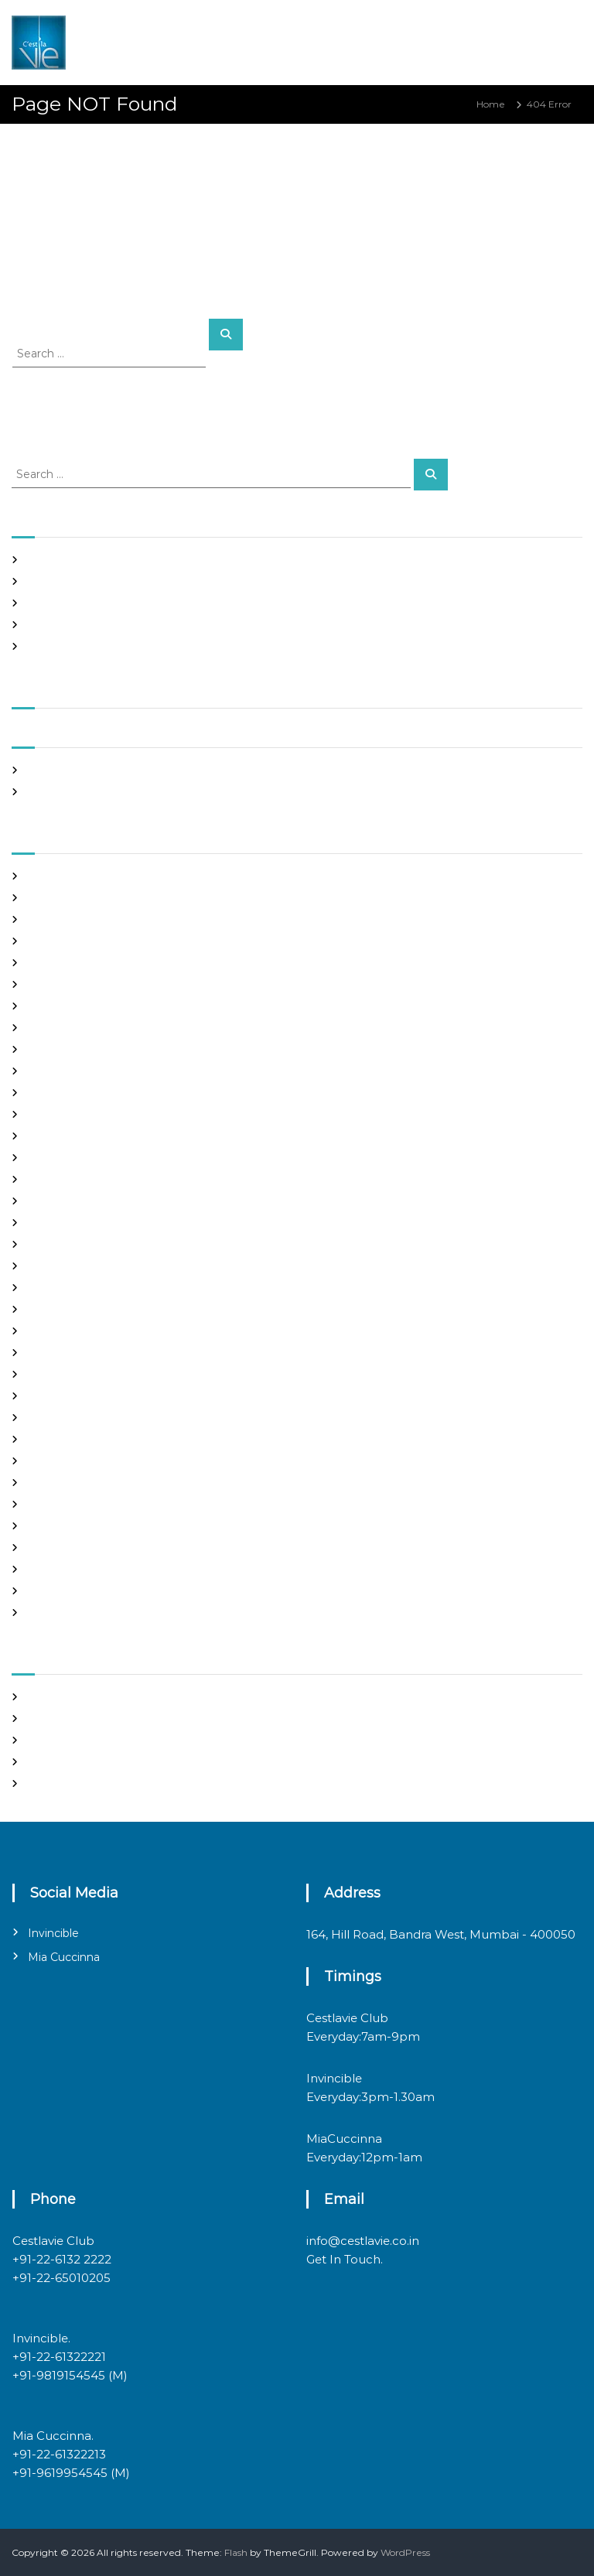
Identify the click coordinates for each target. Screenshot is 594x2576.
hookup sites (55, 1222)
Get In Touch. (344, 2259)
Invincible (53, 1933)
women (45, 1612)
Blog (37, 941)
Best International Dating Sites (97, 919)
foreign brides (59, 1114)
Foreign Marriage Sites (79, 1136)
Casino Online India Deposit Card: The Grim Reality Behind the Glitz (184, 646)
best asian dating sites (77, 876)
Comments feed (65, 1762)
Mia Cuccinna (64, 1957)
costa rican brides (66, 1049)
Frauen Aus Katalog (72, 1179)
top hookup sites (64, 1547)
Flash (236, 2552)
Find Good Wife (62, 1092)
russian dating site (68, 1504)
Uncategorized (61, 1591)
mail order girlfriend (73, 1374)
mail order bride (64, 1331)
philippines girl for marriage (91, 1461)
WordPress (405, 2552)
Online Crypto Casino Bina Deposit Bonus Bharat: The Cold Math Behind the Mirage (220, 581)
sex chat (45, 1526)
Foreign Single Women (80, 1157)
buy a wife (51, 984)
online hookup (60, 1439)
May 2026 (49, 770)
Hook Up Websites (68, 1201)
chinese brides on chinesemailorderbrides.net (132, 1006)
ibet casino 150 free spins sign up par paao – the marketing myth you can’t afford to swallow (236, 624)
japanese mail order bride (86, 1244)
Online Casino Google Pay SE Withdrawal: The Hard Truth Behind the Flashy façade (219, 603)
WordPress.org (60, 1783)
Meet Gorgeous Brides (79, 1396)
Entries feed (55, 1740)
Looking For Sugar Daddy (85, 1309)
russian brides (58, 1482)
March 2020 (55, 792)
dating (42, 1071)
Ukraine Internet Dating (82, 1569)
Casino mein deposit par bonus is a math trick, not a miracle (163, 559)
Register (47, 1697)
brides (41, 963)
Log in (41, 1718)
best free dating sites (75, 898)
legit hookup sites (67, 1287)
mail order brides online (82, 1352)
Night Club (52, 1417)
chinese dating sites (72, 1027)
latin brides (52, 1266)
